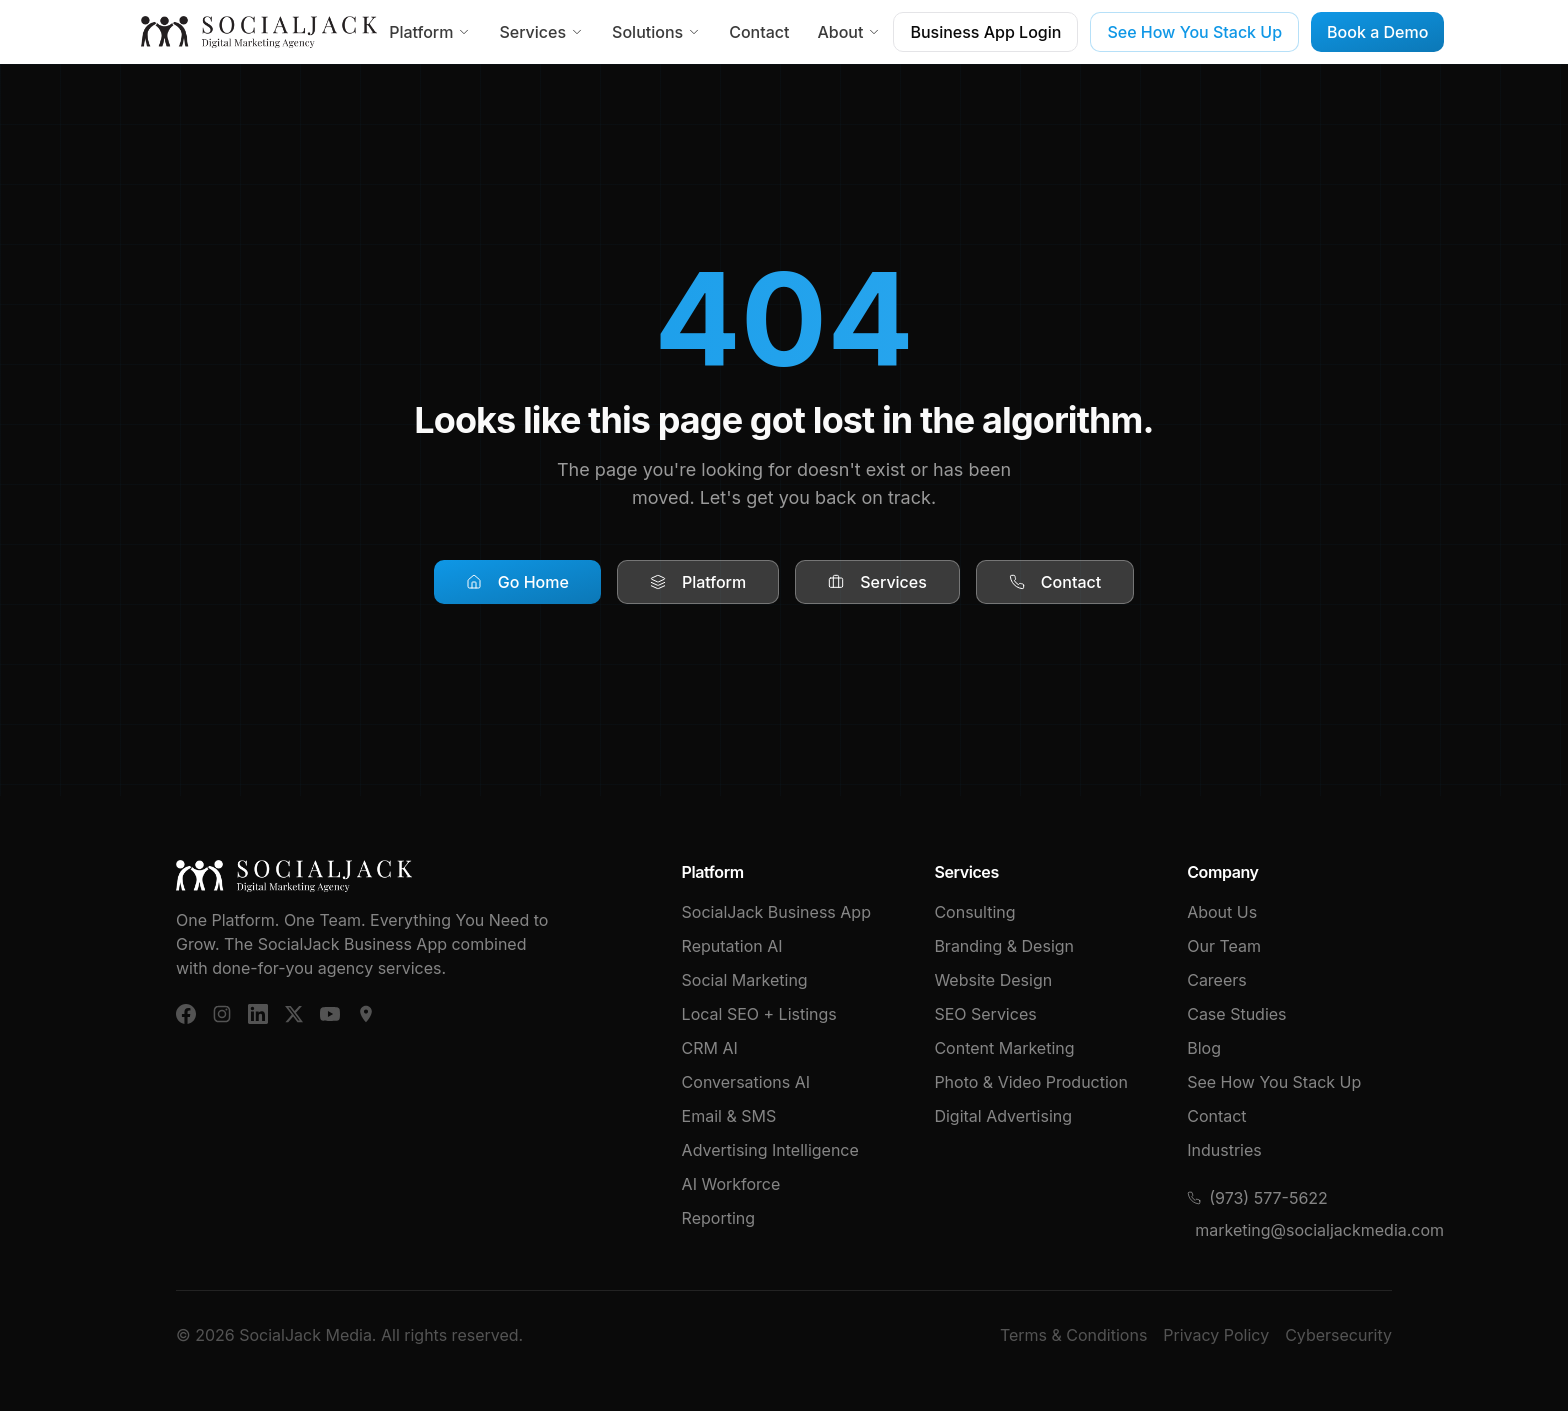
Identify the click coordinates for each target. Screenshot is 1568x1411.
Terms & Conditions (1073, 1335)
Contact (759, 32)
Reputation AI (732, 946)
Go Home (517, 582)
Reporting (718, 1218)
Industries (1224, 1150)
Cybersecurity (1338, 1335)
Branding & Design (1004, 946)
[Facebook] (186, 1014)
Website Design (993, 980)
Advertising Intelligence (770, 1150)
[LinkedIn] (258, 1014)
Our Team (1224, 946)
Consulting (974, 912)
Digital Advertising (1003, 1116)
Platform (430, 32)
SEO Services (985, 1014)
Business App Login (985, 32)
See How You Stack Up (1194, 32)
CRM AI (710, 1048)
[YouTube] (330, 1014)
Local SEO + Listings (759, 1014)
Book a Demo (1377, 32)
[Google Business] (366, 1014)
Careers (1217, 980)
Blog (1204, 1048)
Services (541, 32)
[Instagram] (222, 1014)
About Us (1222, 912)
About (849, 32)
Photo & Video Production (1031, 1082)
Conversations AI (746, 1082)
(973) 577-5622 (1257, 1198)
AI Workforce (731, 1184)
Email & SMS (729, 1116)
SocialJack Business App (776, 912)
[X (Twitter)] (294, 1014)
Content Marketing (1004, 1048)
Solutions (656, 32)
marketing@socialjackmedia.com (1293, 1230)
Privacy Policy (1216, 1335)
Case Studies (1236, 1014)
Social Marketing (745, 980)
